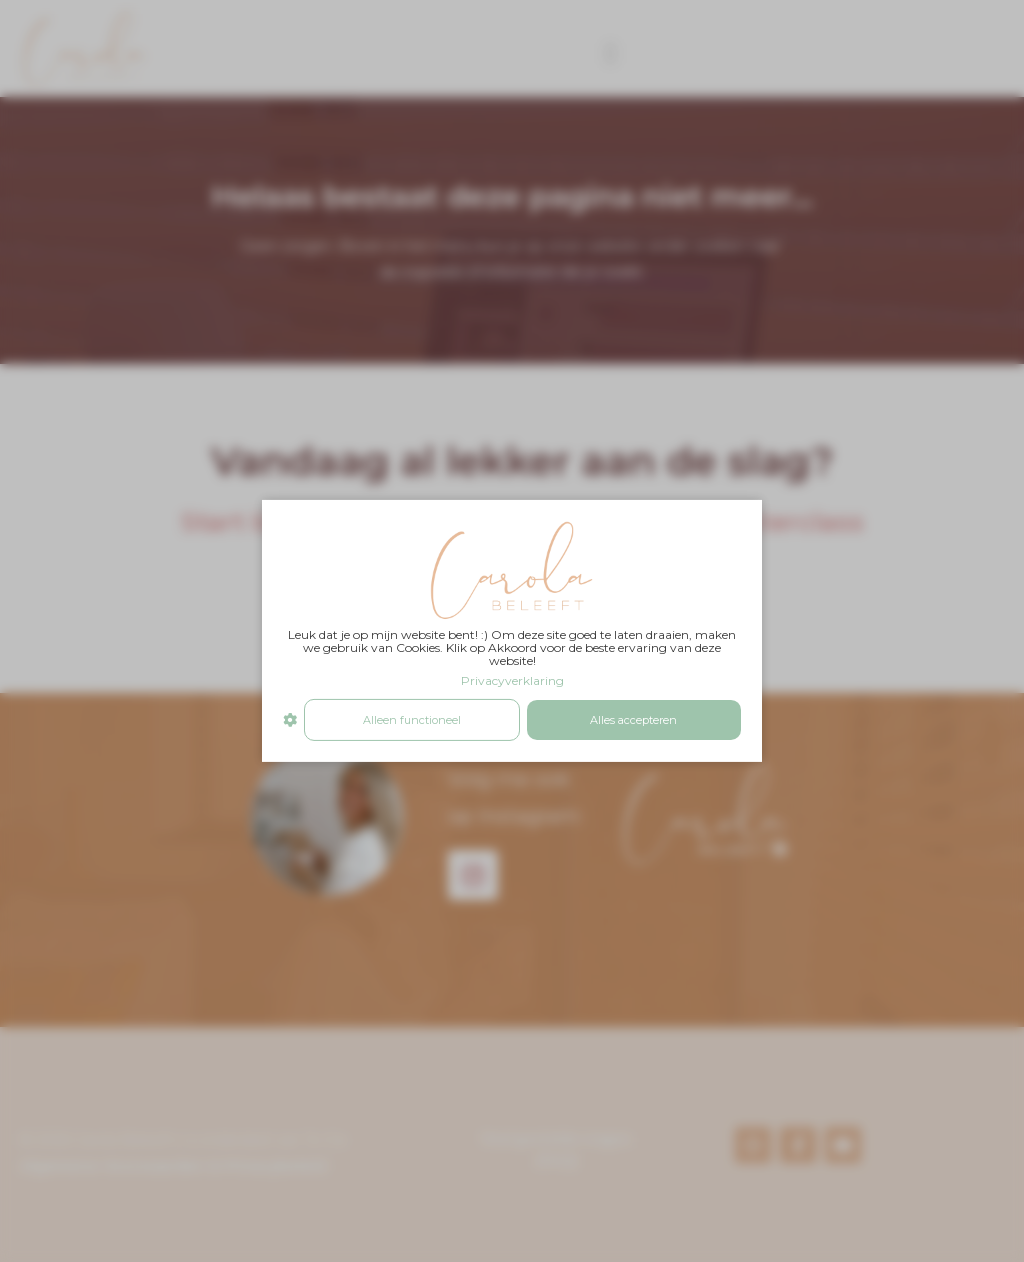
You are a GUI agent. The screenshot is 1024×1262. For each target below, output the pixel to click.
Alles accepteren (633, 720)
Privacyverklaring (512, 679)
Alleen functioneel (412, 720)
